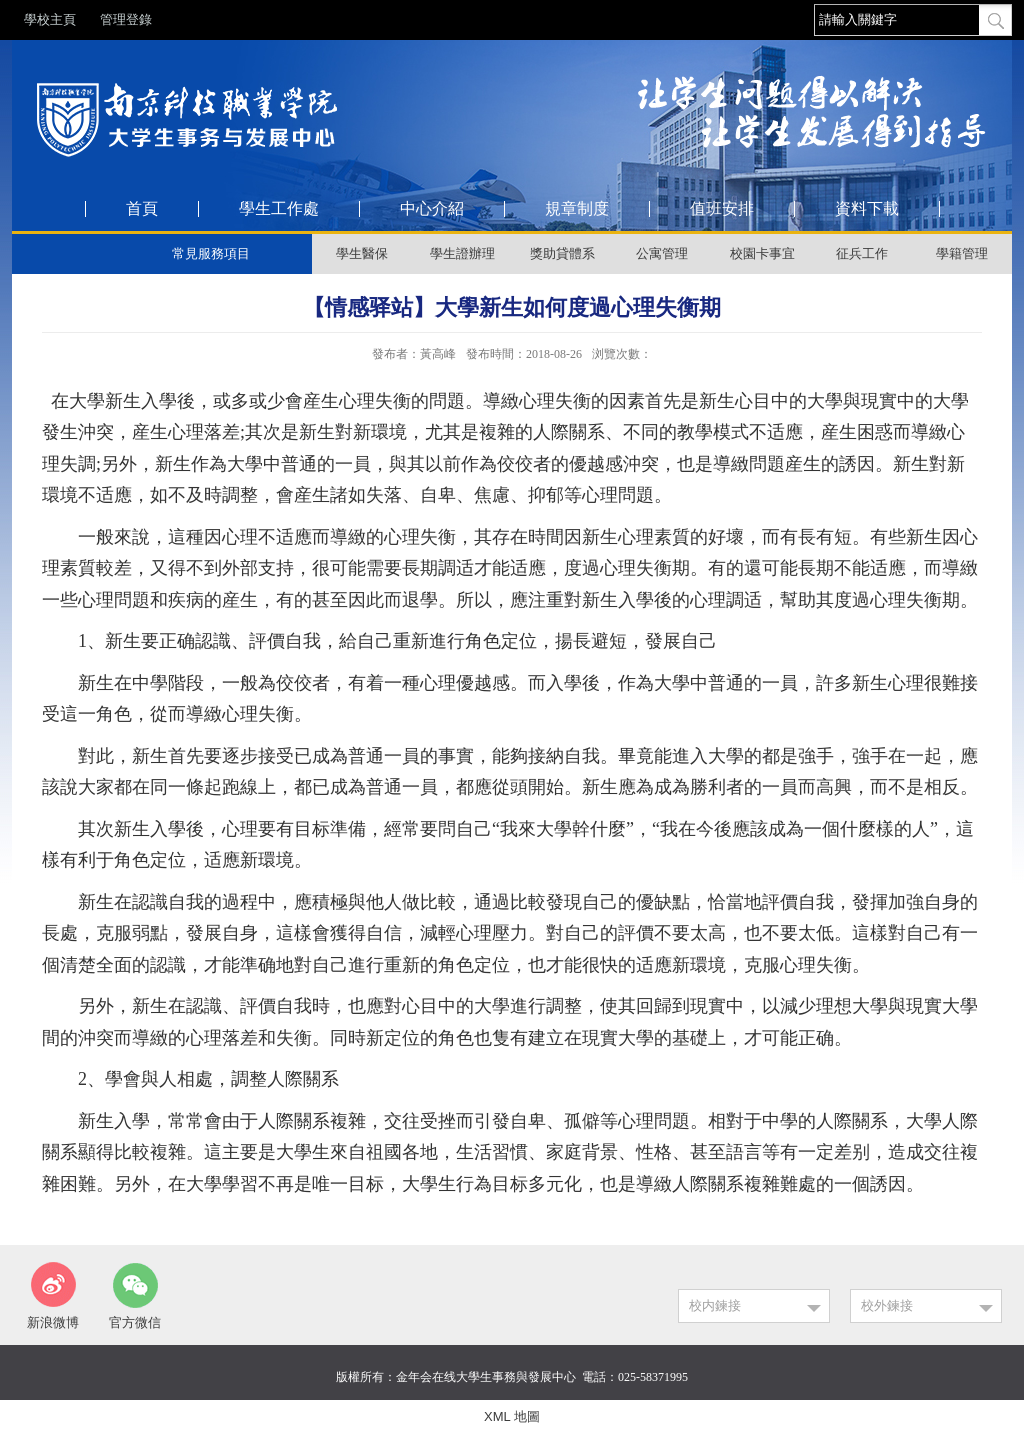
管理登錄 (126, 19)
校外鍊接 (887, 1305)
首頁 (142, 209)
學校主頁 (50, 19)
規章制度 (577, 209)
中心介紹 (432, 209)
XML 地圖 (512, 1416)
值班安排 (722, 209)
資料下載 (867, 209)
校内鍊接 (715, 1305)
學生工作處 (279, 209)
